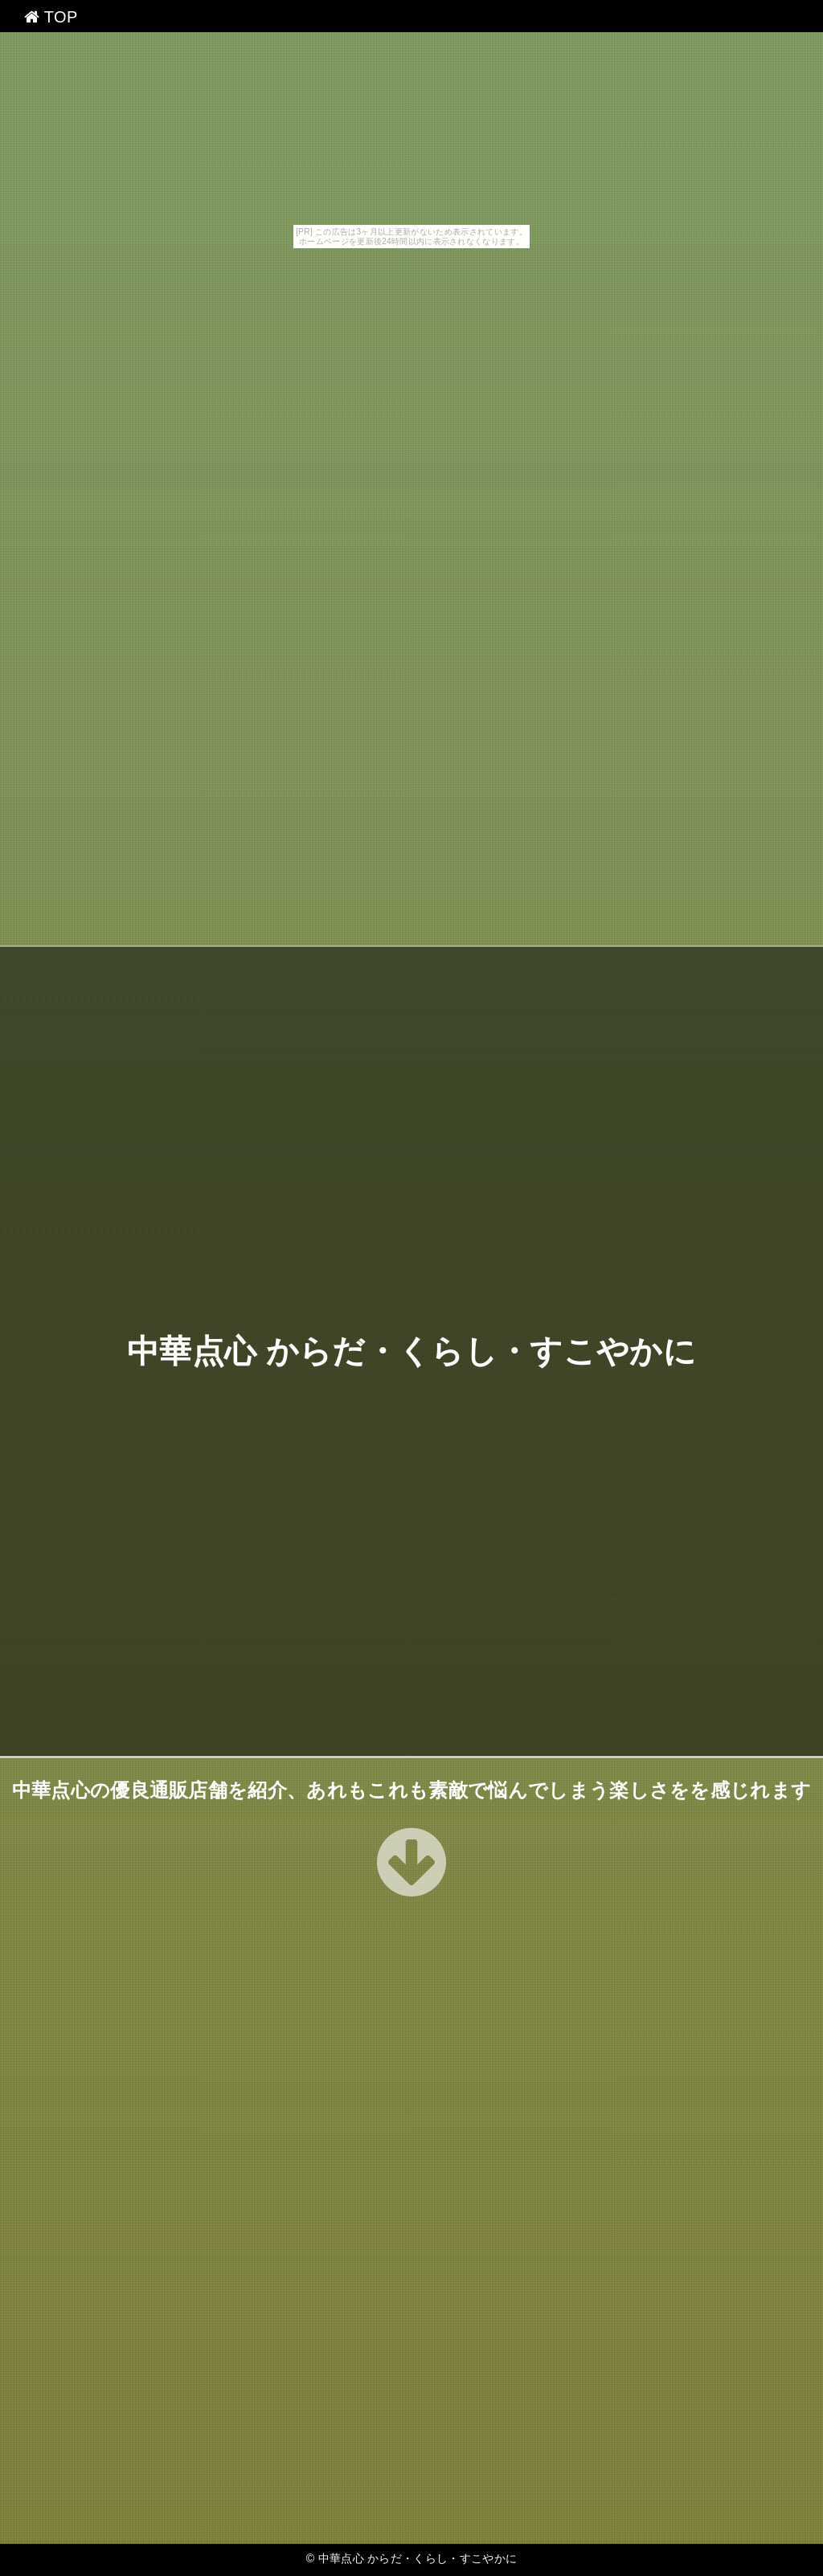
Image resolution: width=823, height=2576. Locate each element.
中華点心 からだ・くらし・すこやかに (411, 1351)
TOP (51, 17)
